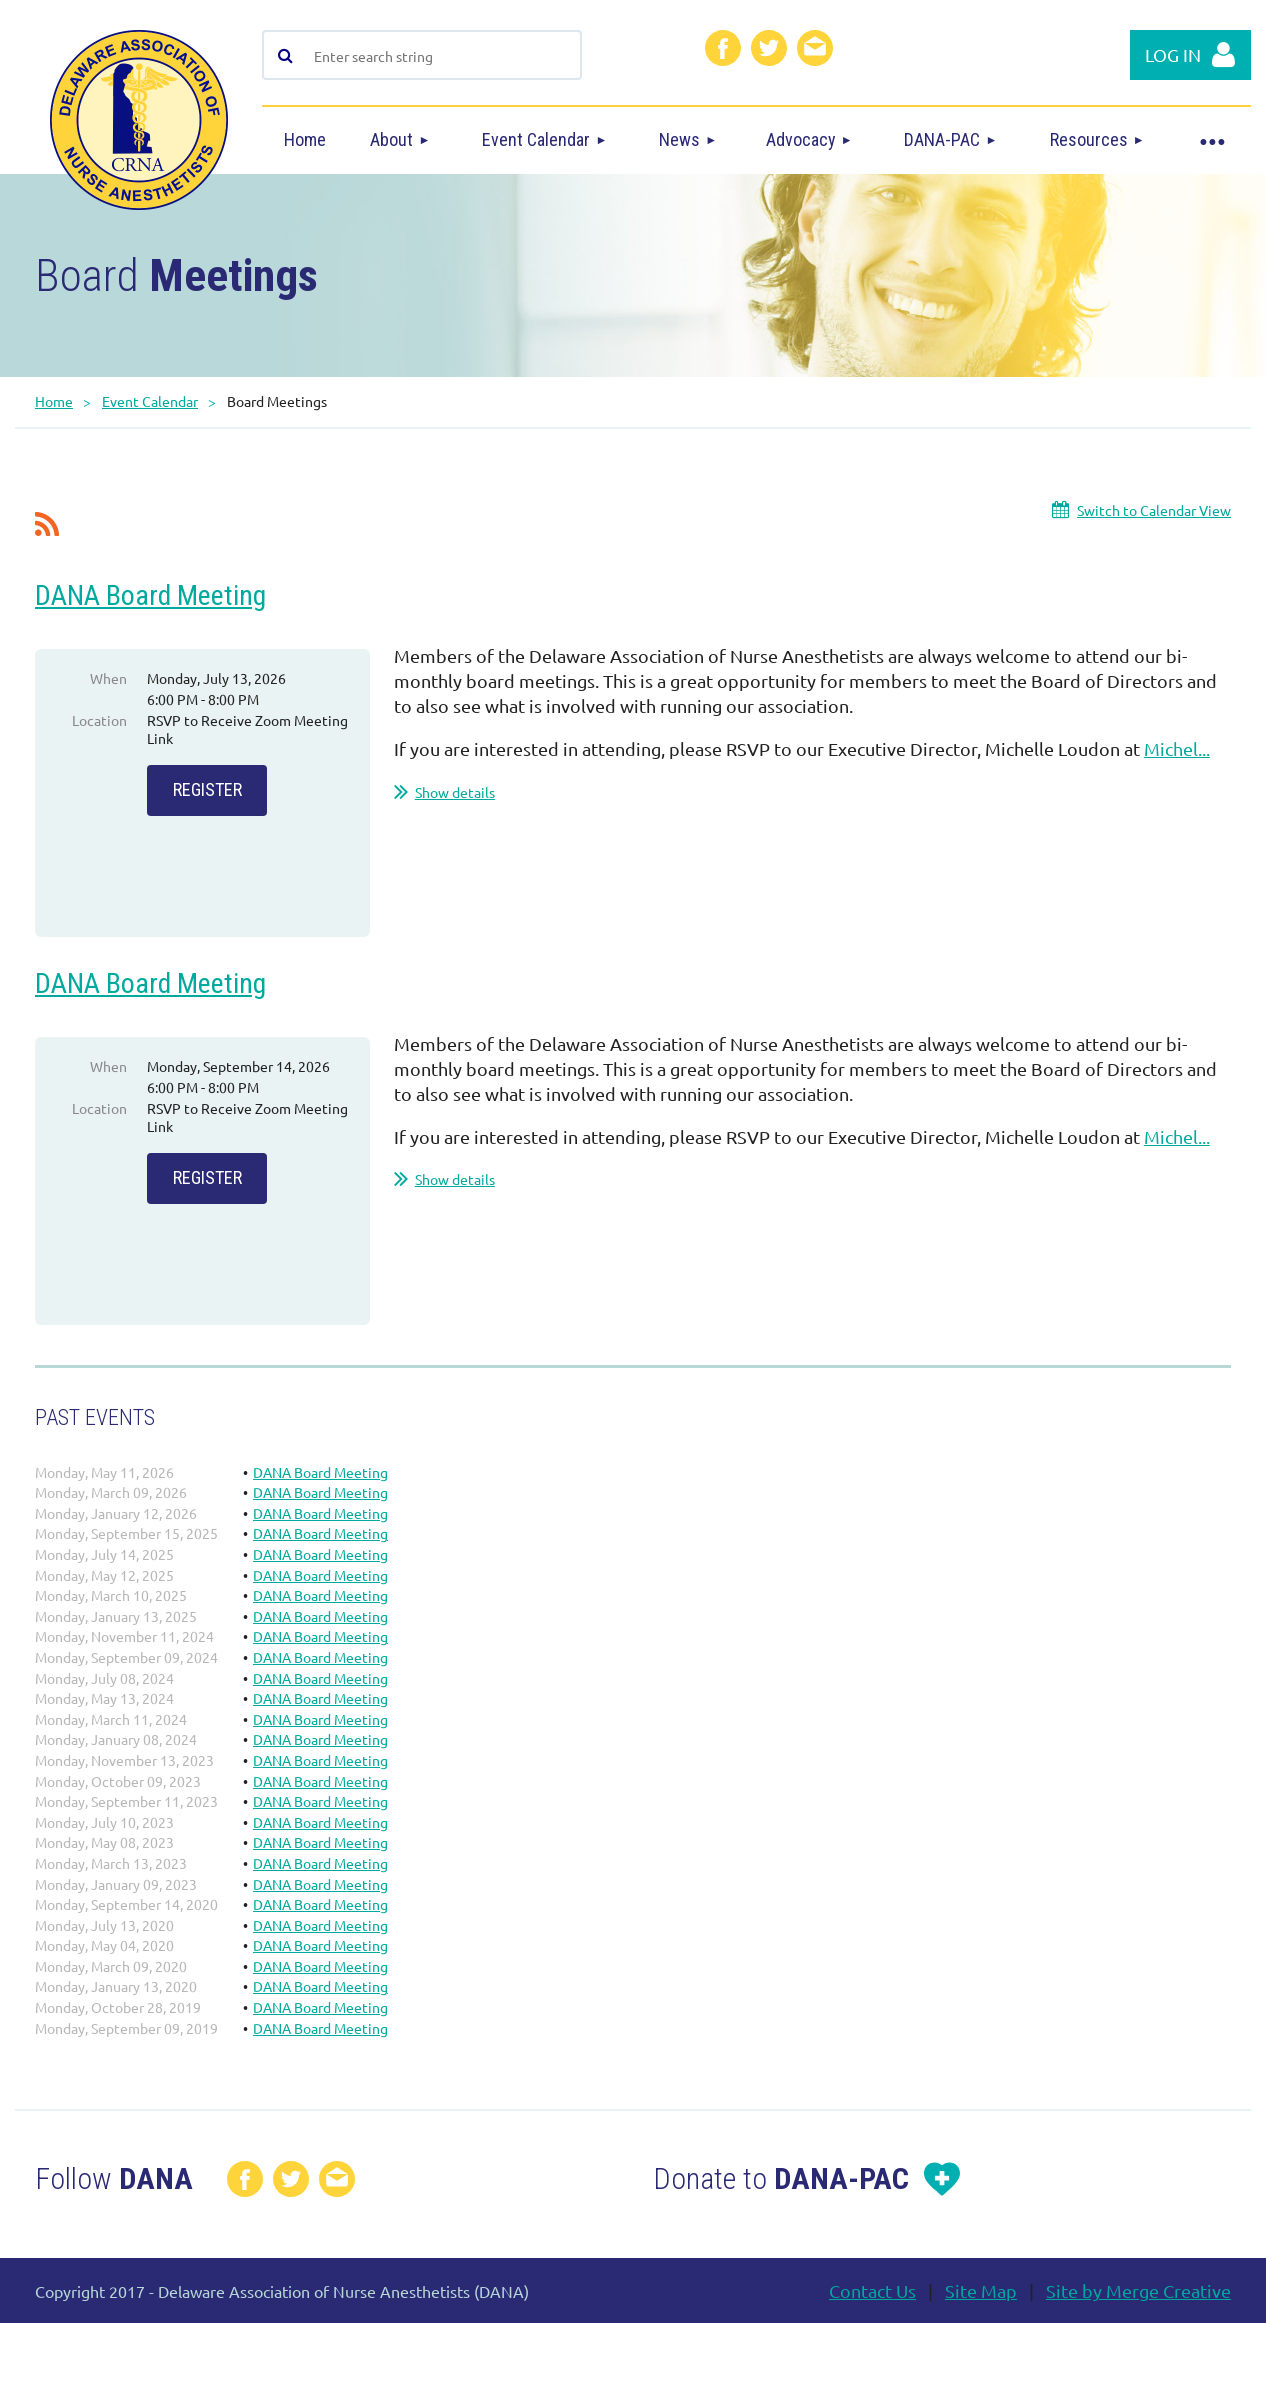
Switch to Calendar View (1154, 510)
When (108, 678)
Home (54, 401)
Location (99, 720)
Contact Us (872, 2314)
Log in (1173, 54)
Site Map (981, 2314)
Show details (455, 792)
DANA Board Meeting (150, 595)
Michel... (1177, 748)
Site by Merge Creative (1138, 2314)
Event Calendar (150, 401)
